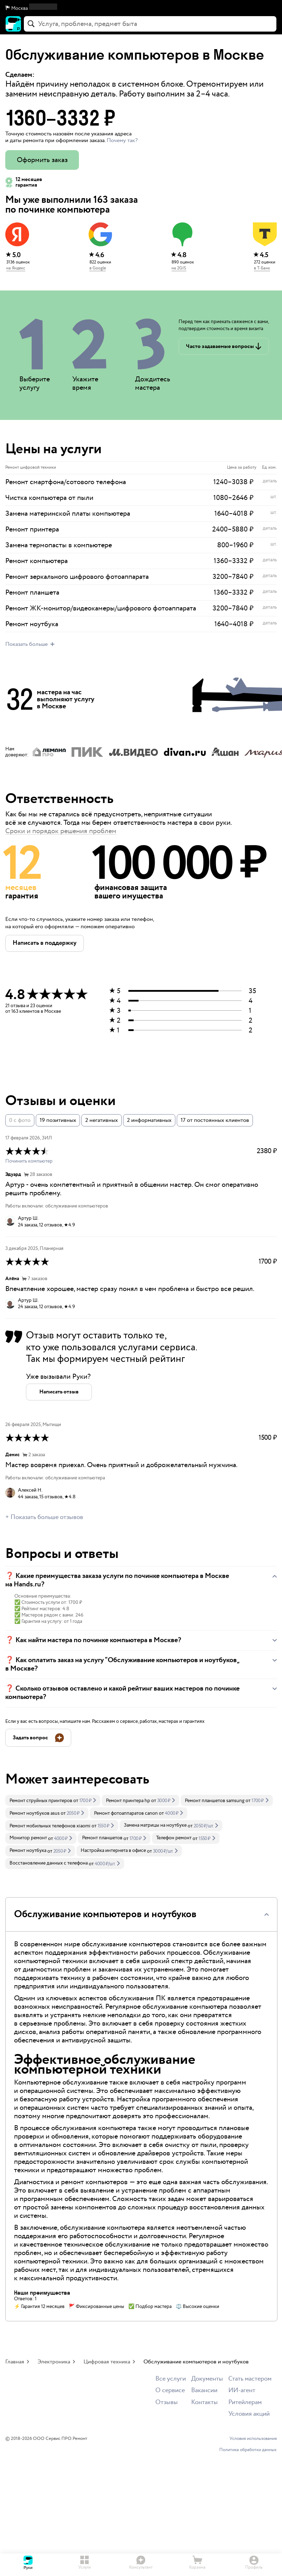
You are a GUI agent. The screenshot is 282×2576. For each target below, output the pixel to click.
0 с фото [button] (20, 1120)
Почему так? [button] (122, 140)
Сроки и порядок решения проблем (60, 831)
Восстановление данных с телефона (48, 1863)
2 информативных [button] (149, 1120)
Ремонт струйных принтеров (40, 1800)
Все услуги (170, 2379)
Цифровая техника (106, 2362)
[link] (52, 1800)
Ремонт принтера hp (128, 1800)
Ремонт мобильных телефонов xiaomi (49, 1825)
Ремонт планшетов (102, 1837)
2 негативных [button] (101, 1120)
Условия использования (253, 2439)
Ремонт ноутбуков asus (34, 1813)
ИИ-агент (241, 2391)
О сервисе (170, 2391)
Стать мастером (249, 2379)
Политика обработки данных (248, 2450)
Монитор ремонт (28, 1837)
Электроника (54, 2362)
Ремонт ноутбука (27, 1850)
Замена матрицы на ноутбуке (155, 1825)
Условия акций (249, 2414)
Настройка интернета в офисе (113, 1850)
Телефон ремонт (174, 1837)
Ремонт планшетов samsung (214, 1800)
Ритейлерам (245, 2402)
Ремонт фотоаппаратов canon (126, 1813)
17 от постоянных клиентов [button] (215, 1120)
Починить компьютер (29, 1161)
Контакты (204, 2402)
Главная (14, 2362)
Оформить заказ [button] (42, 160)
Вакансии (204, 2391)
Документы (207, 2379)
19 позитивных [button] (58, 1120)
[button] (141, 8)
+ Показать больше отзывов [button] (44, 1517)
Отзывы (166, 2402)
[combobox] (150, 24)
